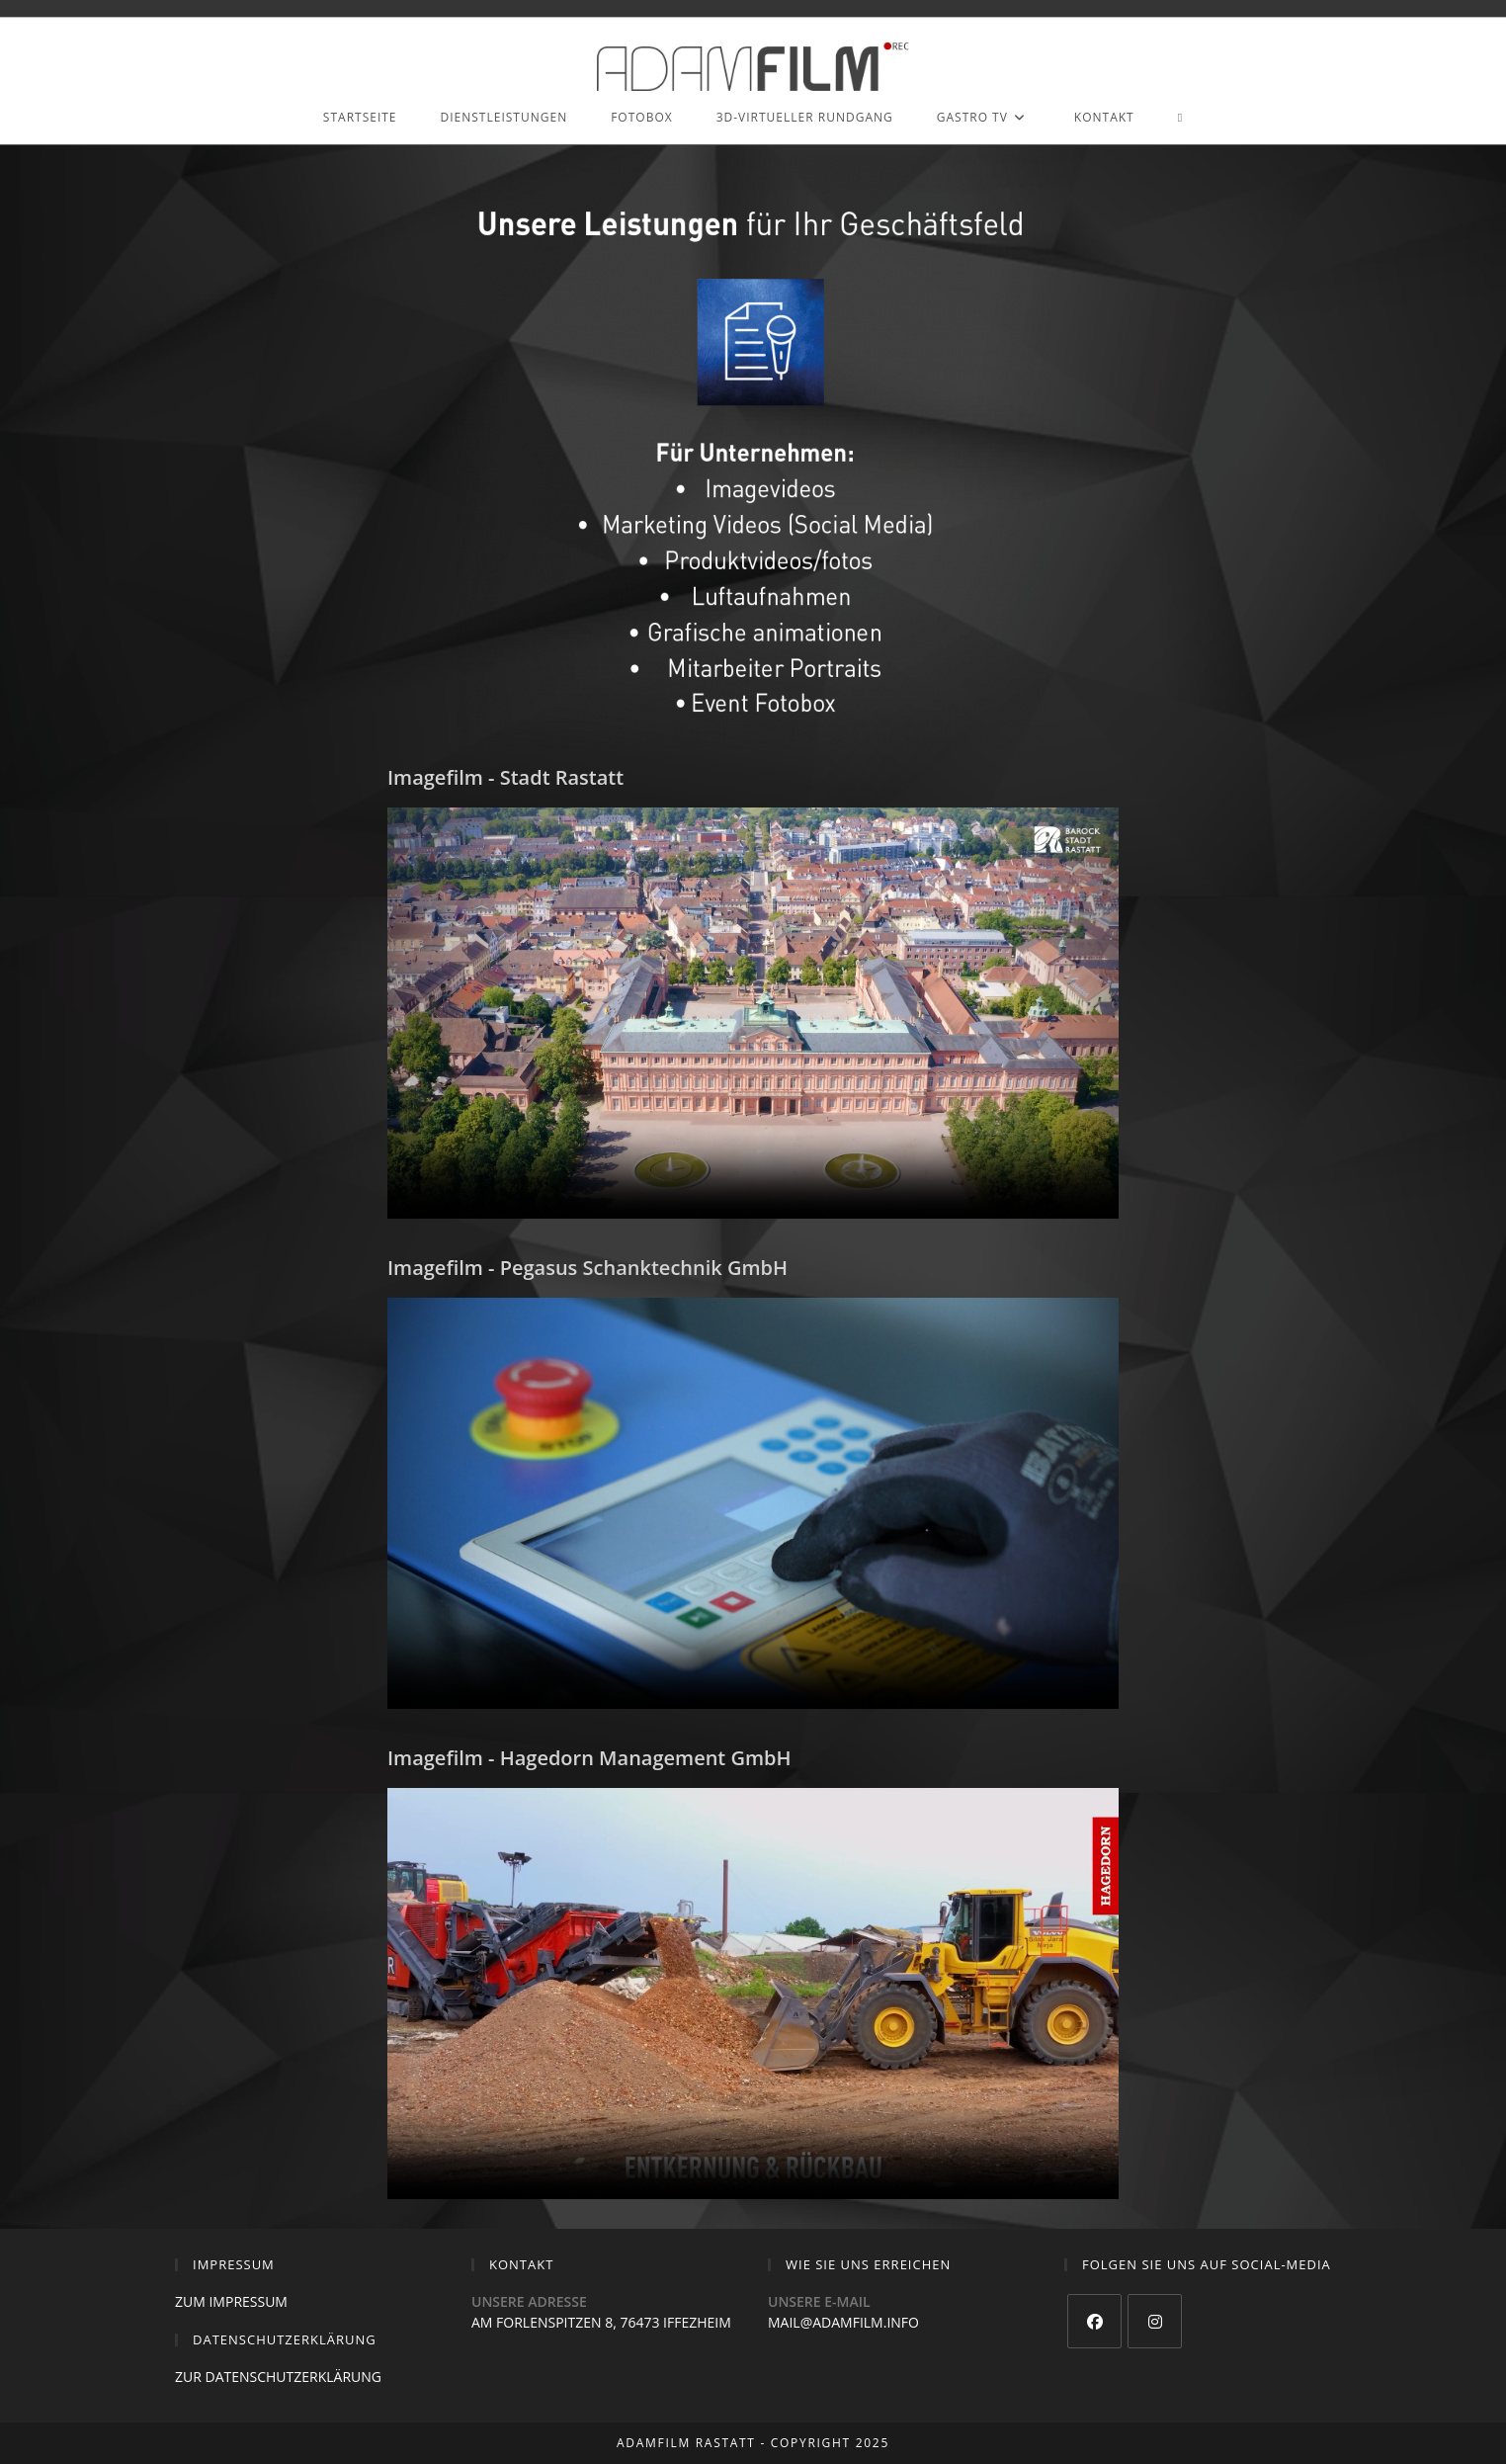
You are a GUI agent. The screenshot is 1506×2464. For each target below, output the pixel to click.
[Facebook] (1094, 2321)
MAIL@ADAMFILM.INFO (843, 2322)
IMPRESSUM (248, 2301)
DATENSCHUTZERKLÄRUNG (294, 2376)
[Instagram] (1155, 2321)
